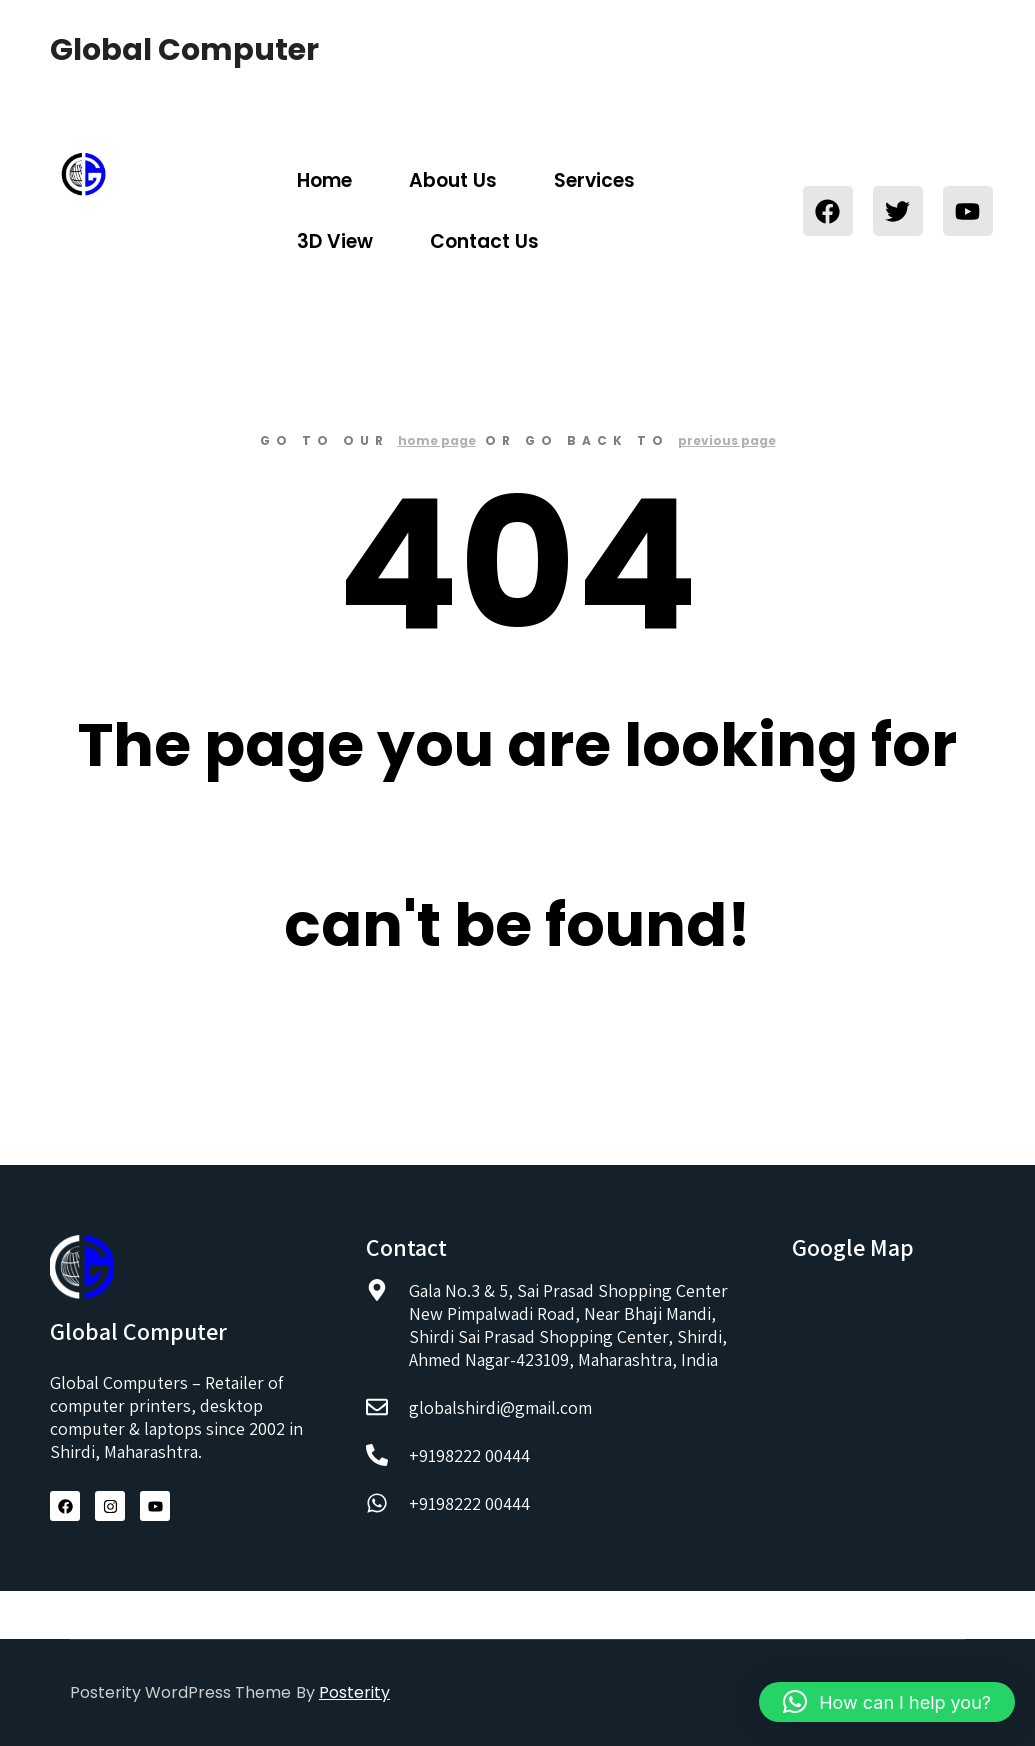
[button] (887, 1702)
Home (324, 180)
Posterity (354, 1692)
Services (594, 180)
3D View (335, 241)
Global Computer (150, 50)
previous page (727, 440)
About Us (453, 180)
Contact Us (484, 241)
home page (437, 440)
